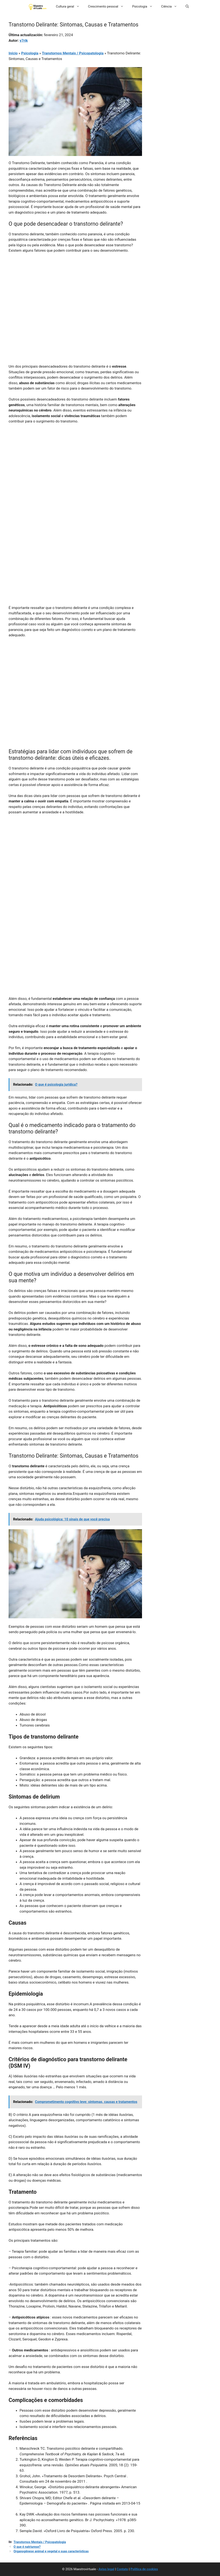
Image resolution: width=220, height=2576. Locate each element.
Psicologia (144, 6)
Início (13, 53)
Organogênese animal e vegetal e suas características (51, 2551)
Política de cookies (144, 2569)
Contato (122, 2569)
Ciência (171, 6)
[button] (187, 6)
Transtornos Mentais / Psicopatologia (73, 53)
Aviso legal (106, 2569)
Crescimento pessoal (108, 6)
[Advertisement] (75, 289)
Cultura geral (70, 6)
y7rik (24, 40)
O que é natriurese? (27, 2547)
